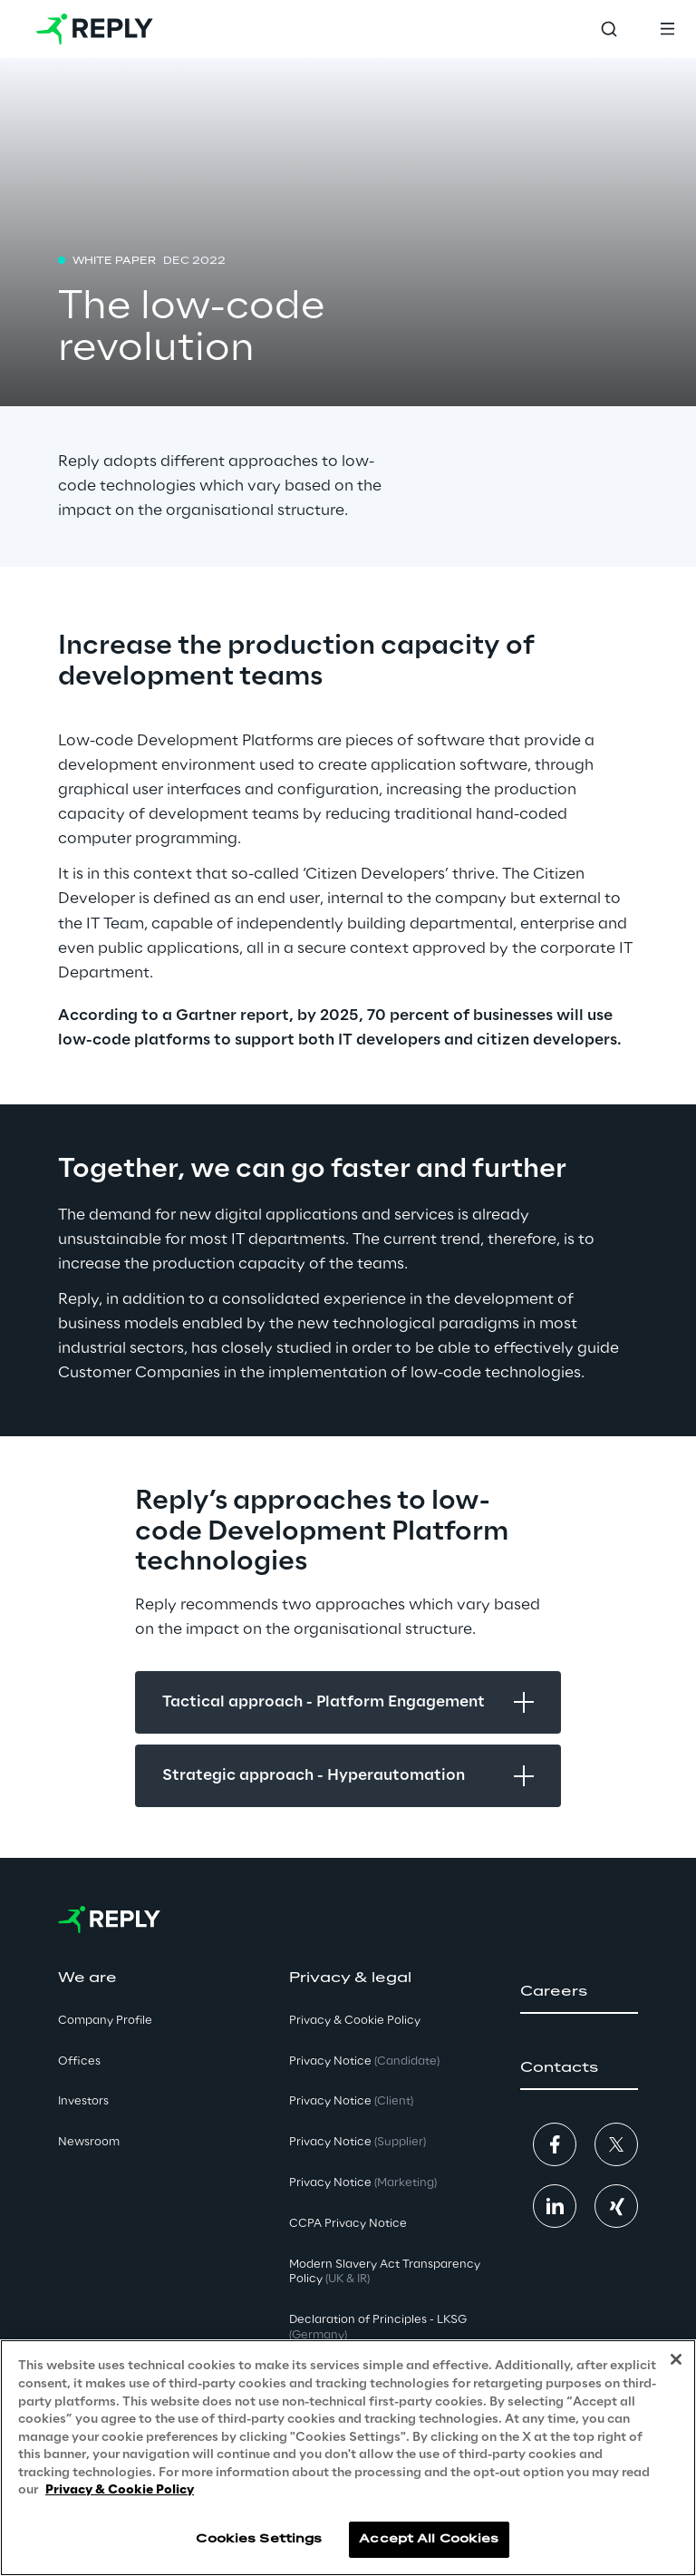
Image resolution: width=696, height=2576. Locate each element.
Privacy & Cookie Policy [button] (354, 2021)
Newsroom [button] (89, 2142)
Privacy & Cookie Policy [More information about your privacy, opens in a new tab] (119, 2490)
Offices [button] (79, 2061)
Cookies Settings (259, 2539)
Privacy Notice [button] (364, 2061)
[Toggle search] (609, 29)
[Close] (676, 2359)
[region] (348, 2457)
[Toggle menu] (667, 29)
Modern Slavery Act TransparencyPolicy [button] (384, 2272)
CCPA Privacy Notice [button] (348, 2224)
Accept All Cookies (428, 2539)
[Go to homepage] (94, 29)
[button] (579, 1992)
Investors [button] (83, 2101)
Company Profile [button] (105, 2021)
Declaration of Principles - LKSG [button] (378, 2327)
